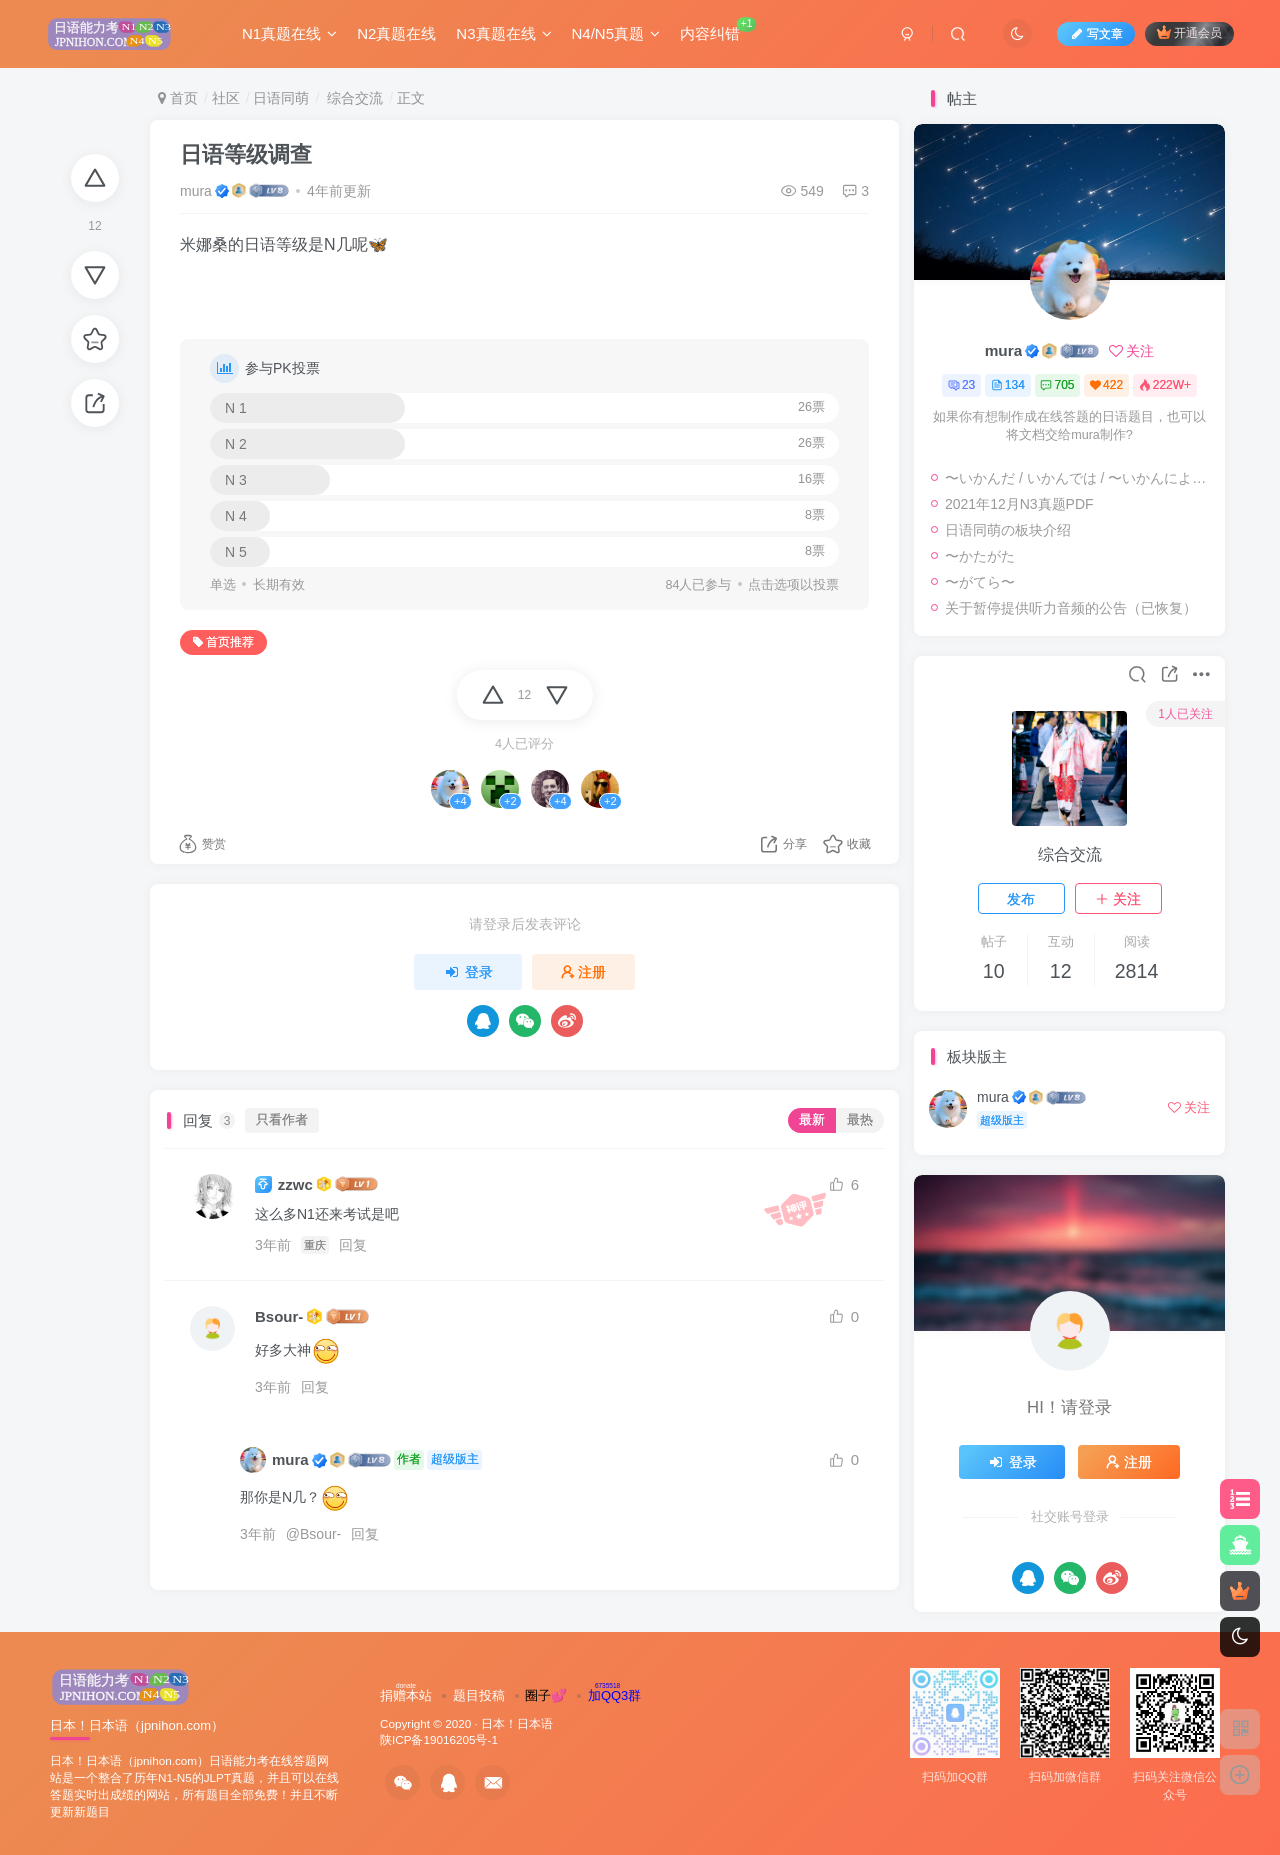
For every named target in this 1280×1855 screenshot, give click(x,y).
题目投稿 (479, 1695)
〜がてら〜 (980, 582)
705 (1057, 385)
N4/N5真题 (616, 33)
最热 (860, 1120)
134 (1008, 385)
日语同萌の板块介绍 (1008, 530)
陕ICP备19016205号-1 (439, 1739)
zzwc (295, 1184)
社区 (226, 98)
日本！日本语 (517, 1723)
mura (196, 191)
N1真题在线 (289, 33)
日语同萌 (281, 98)
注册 (584, 972)
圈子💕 (546, 1695)
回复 (353, 1245)
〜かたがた (980, 556)
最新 (812, 1120)
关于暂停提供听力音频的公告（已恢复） (1071, 608)
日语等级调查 (246, 154)
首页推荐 (223, 642)
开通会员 (1189, 32)
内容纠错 (718, 29)
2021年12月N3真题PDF (1019, 504)
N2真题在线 (396, 33)
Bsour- (279, 1316)
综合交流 (353, 98)
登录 (468, 972)
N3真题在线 (503, 33)
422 (1106, 385)
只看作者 (282, 1120)
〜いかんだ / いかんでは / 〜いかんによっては (1080, 478)
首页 (178, 98)
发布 (1021, 899)
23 (961, 385)
